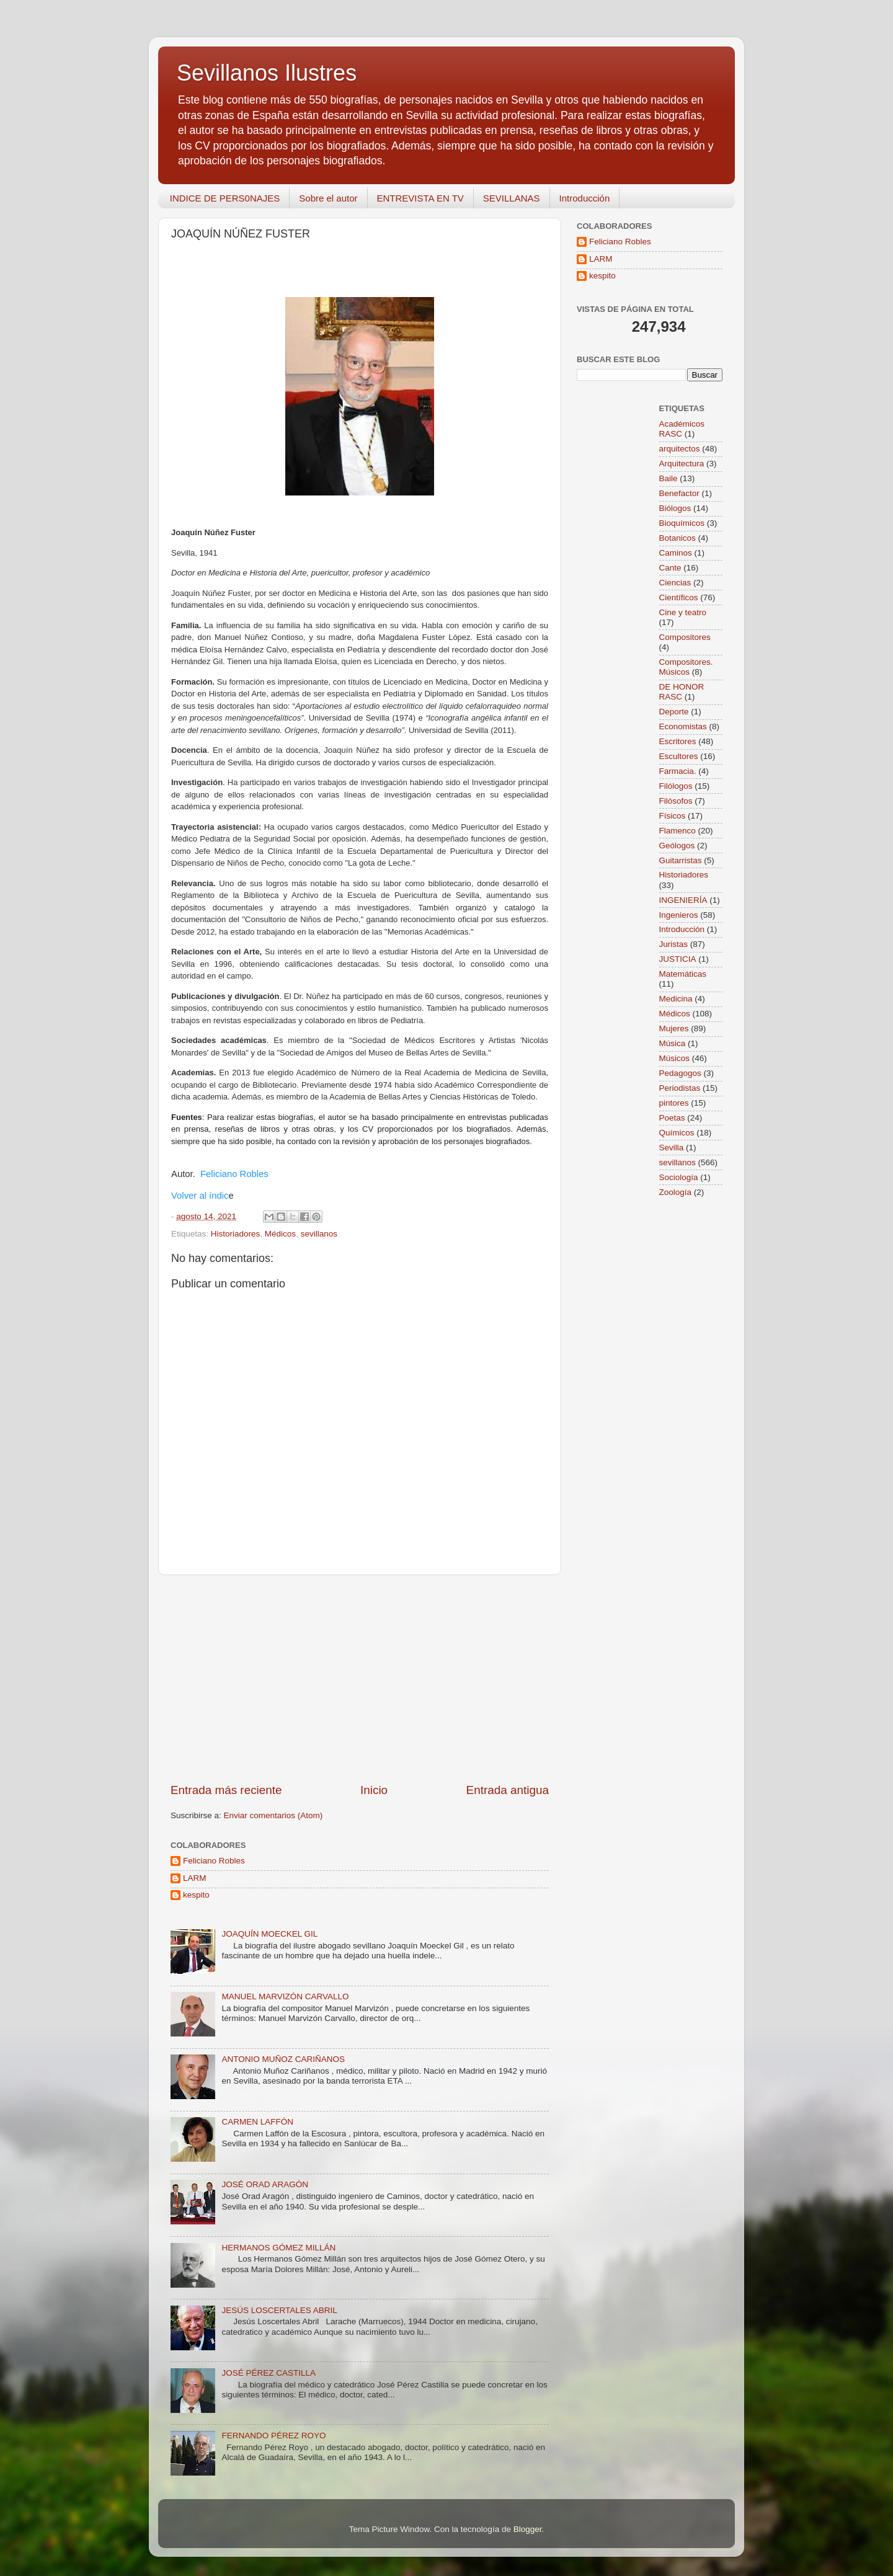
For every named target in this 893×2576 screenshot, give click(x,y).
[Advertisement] (360, 1678)
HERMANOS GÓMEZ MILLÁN (278, 2247)
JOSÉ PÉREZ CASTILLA (268, 2373)
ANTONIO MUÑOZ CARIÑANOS (283, 2059)
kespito (196, 1894)
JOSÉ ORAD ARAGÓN (264, 2184)
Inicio (374, 1790)
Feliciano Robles (234, 1174)
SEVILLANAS (511, 198)
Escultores (678, 756)
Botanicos (677, 538)
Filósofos (676, 801)
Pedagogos (680, 1073)
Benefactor (679, 493)
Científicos (678, 597)
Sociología (678, 1177)
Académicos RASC (682, 428)
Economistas (683, 726)
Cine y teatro (683, 612)
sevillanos (319, 1233)
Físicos (672, 815)
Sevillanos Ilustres (267, 73)
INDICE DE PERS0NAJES (225, 198)
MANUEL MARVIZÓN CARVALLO (285, 1996)
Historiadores (235, 1233)
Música (672, 1043)
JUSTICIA (677, 959)
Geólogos (677, 845)
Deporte (674, 711)
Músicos (674, 1058)
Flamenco (677, 830)
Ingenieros (678, 915)
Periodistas (680, 1088)
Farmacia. (677, 771)
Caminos (675, 552)
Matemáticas (683, 974)
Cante (670, 567)
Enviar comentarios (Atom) (273, 1815)
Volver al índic (199, 1196)
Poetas (672, 1117)
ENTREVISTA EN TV (420, 198)
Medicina (676, 998)
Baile (668, 478)
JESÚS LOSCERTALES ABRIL (279, 2310)
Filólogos (676, 786)
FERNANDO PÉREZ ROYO (273, 2435)
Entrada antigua (507, 1790)
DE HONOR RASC (681, 691)
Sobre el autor (328, 198)
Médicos (280, 1233)
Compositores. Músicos (686, 667)
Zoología (675, 1192)
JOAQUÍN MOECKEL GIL (269, 1934)
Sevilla (671, 1147)
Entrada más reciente (226, 1790)
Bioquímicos (682, 523)
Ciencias (675, 582)
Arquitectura (681, 463)
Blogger (527, 2529)
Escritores (677, 741)
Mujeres (674, 1028)
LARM (195, 1878)
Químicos (677, 1132)
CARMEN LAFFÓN (257, 2121)
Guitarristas (680, 860)
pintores (674, 1103)
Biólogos (675, 508)
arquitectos (679, 448)
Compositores (685, 637)
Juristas (673, 944)
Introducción (584, 198)
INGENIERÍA (683, 900)
